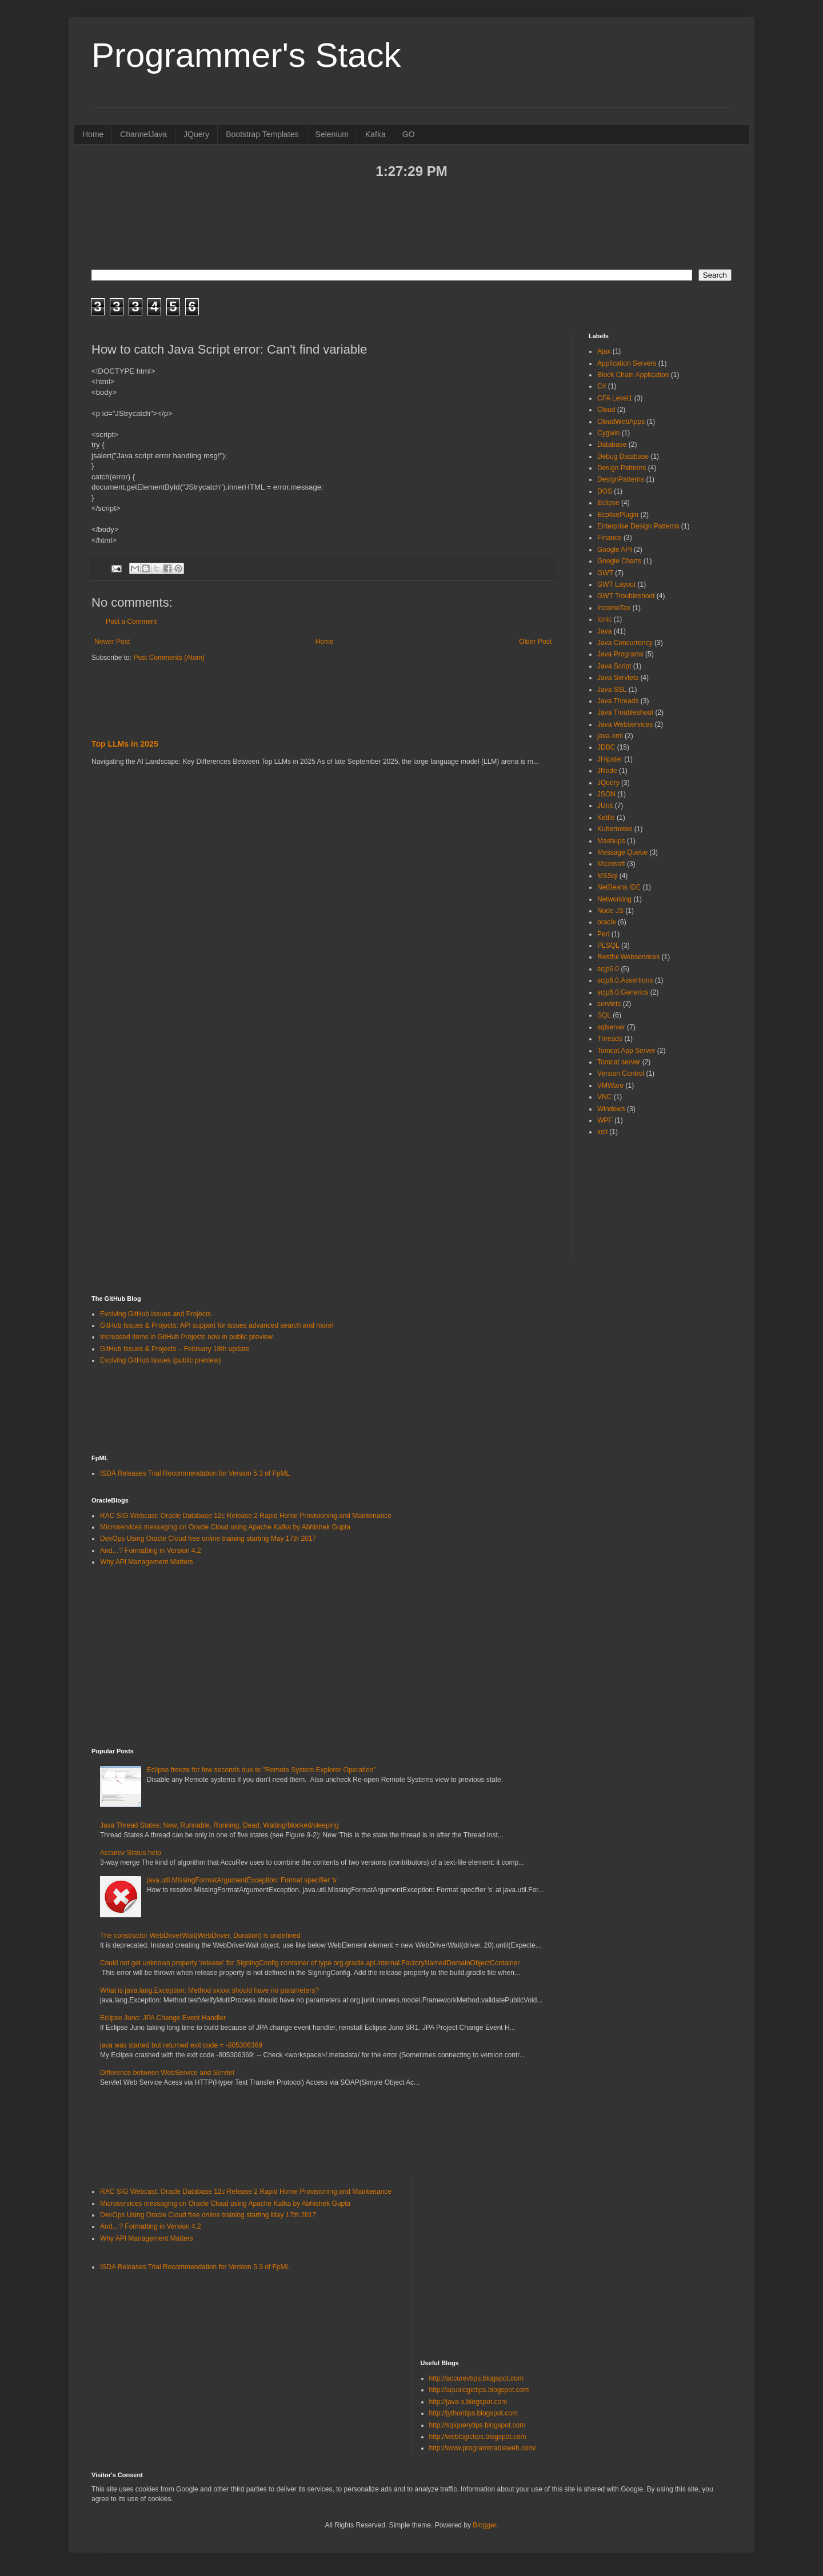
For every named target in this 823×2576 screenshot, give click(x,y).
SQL (604, 1015)
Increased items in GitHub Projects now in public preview (186, 1337)
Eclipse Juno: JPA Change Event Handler (163, 2018)
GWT (605, 573)
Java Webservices (625, 724)
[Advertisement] (411, 223)
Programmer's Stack (246, 55)
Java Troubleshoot (625, 712)
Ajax (603, 351)
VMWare (610, 1085)
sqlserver (611, 1027)
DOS (604, 491)
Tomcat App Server (626, 1051)
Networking (614, 899)
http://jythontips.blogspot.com (473, 2413)
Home (92, 134)
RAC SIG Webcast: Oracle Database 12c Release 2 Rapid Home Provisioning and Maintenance (245, 1516)
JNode (607, 771)
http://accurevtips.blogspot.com (476, 2378)
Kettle (606, 818)
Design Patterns (621, 468)
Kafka (375, 134)
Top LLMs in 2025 (124, 743)
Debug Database (623, 456)
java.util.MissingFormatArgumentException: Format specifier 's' (242, 1880)
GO (408, 134)
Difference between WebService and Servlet (167, 2073)
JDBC (606, 747)
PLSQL (608, 946)
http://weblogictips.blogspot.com (477, 2437)
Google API (614, 550)
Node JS (610, 911)
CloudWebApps (621, 422)
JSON (606, 794)
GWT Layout (616, 584)
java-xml (610, 736)
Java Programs (620, 654)
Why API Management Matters (146, 1562)
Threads (609, 1039)
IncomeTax (613, 608)
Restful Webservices (628, 957)
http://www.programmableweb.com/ (482, 2448)
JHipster (609, 759)
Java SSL (611, 690)
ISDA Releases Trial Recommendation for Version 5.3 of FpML (195, 1473)
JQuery (196, 134)
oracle (606, 922)
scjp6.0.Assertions (625, 980)
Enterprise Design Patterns (638, 526)
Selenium (332, 134)
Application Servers (626, 363)
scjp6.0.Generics (622, 992)
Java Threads (618, 701)
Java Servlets (617, 678)
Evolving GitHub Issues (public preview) (160, 1360)
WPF (605, 1120)
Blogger (484, 2525)
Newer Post (112, 642)
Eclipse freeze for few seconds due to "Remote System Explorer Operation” (261, 1770)
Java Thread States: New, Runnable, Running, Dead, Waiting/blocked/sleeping (219, 1825)
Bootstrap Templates (262, 134)
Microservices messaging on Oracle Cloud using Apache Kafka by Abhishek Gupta (225, 1527)
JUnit (605, 806)
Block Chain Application (633, 375)
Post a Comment (131, 622)
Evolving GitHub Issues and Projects (155, 1314)
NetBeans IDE (619, 887)
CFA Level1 (614, 398)
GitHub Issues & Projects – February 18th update (174, 1349)
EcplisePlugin (617, 515)
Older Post (535, 642)
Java (604, 631)
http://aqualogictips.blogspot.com (479, 2390)
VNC (604, 1097)
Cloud (606, 410)
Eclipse (608, 503)
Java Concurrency (625, 643)
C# (601, 386)
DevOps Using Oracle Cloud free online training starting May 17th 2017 (208, 1539)
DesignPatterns (620, 479)
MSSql (607, 876)
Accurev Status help (130, 1853)
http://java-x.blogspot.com (468, 2402)
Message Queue (622, 852)
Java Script (614, 666)
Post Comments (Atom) (169, 658)
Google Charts (619, 561)
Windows (611, 1109)
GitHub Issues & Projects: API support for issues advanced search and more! (217, 1325)
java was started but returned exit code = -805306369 (181, 2045)
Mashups (611, 841)
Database (611, 444)
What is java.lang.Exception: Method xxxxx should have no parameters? (209, 1990)
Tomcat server (618, 1062)
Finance (609, 538)
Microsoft (611, 864)
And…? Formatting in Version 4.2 (150, 1551)
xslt (602, 1132)
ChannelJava (143, 134)
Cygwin (608, 433)
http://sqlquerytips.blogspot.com (477, 2425)
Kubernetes (614, 829)
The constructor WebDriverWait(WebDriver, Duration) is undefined (200, 1936)
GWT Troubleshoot (626, 596)
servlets (609, 1004)
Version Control (620, 1073)
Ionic (604, 619)
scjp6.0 (608, 969)
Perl (603, 934)
